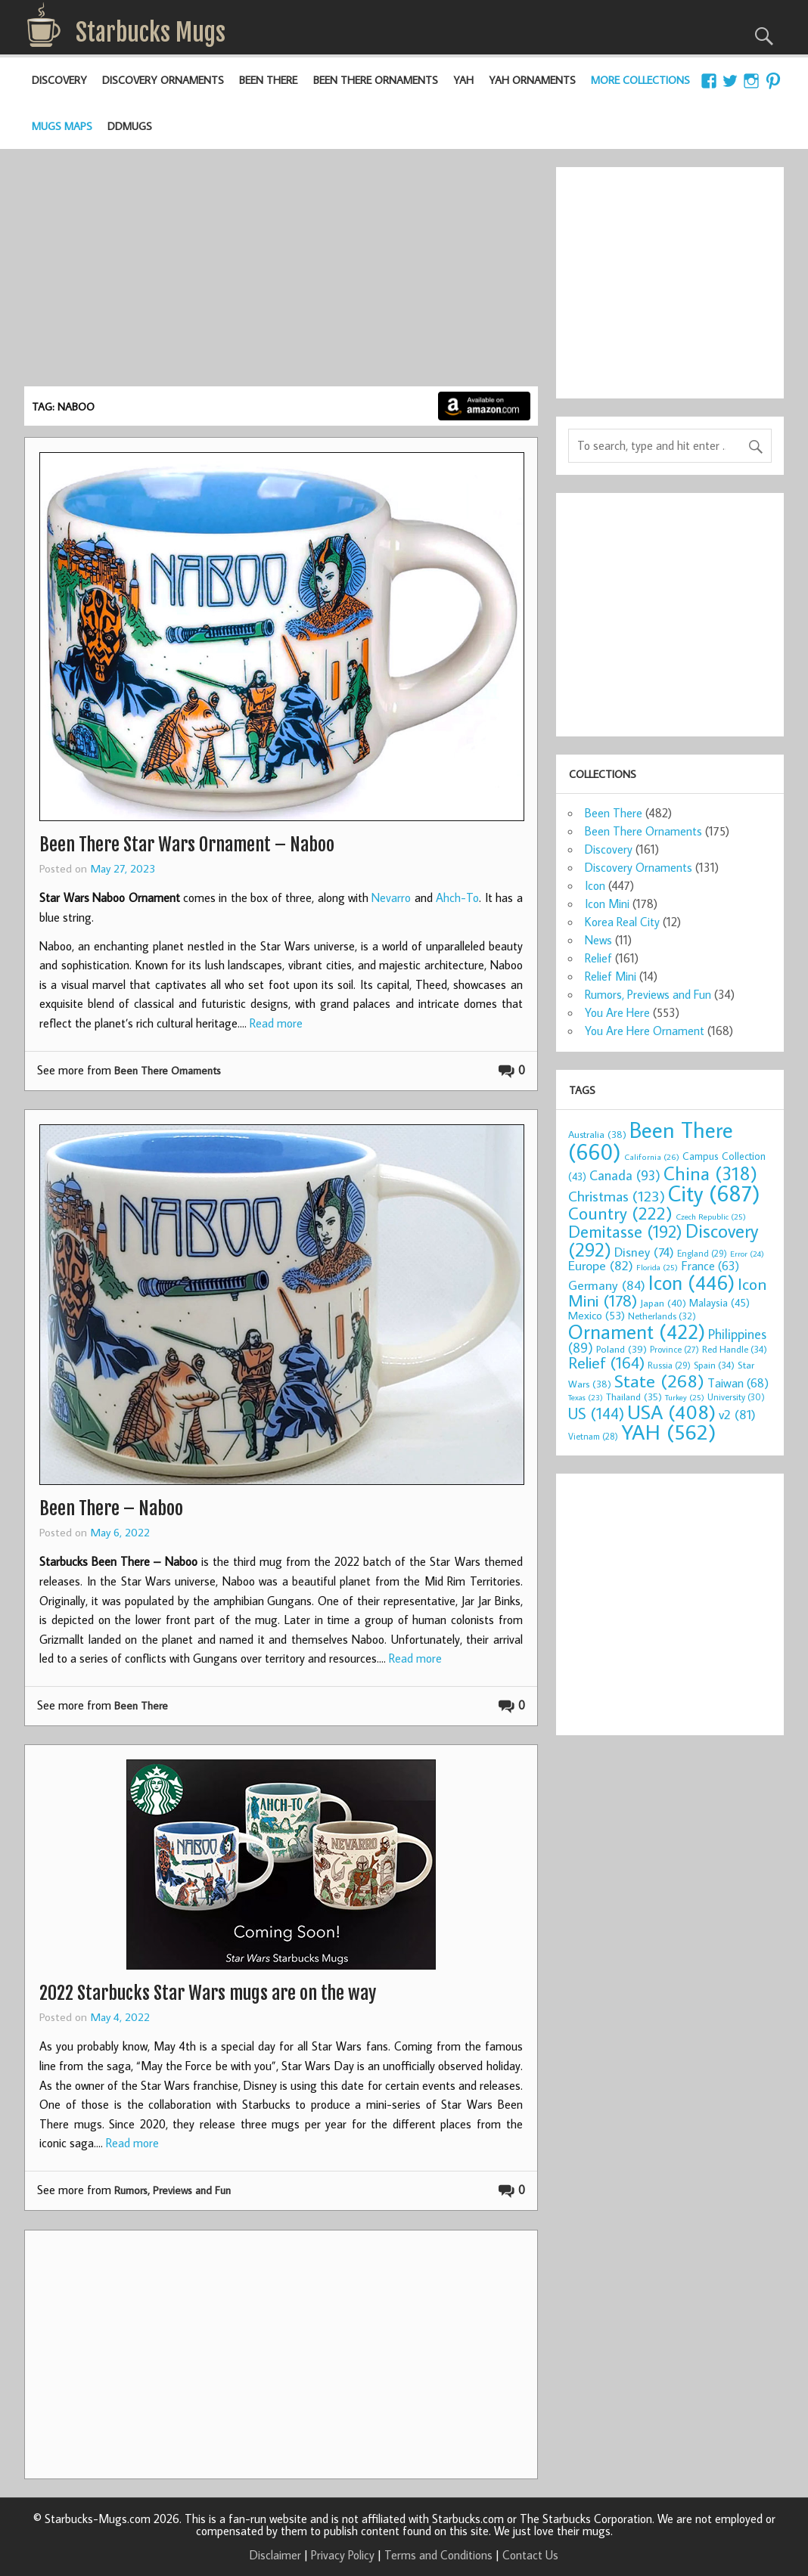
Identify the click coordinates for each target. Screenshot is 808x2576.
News (598, 939)
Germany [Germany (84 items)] (606, 1285)
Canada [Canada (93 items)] (624, 1175)
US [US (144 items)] (596, 1413)
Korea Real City (622, 921)
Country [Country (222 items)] (620, 1212)
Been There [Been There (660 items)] (650, 1140)
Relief (598, 958)
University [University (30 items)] (736, 1397)
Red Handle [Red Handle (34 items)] (734, 1349)
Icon (595, 885)
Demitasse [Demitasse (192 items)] (625, 1231)
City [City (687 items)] (714, 1193)
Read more (276, 1023)
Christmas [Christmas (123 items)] (616, 1195)
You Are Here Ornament (644, 1030)
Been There (268, 80)
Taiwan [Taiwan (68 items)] (738, 1382)
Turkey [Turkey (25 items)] (684, 1397)
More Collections (640, 80)
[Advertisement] (281, 273)
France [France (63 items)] (710, 1265)
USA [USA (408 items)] (671, 1411)
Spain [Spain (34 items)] (714, 1365)
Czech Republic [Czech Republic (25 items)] (711, 1216)
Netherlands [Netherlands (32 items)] (662, 1316)
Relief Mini (610, 976)
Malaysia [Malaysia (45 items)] (719, 1302)
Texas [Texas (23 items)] (585, 1397)
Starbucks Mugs (150, 32)
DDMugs (129, 126)
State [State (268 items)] (659, 1380)
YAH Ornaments (532, 80)
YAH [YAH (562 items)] (668, 1432)
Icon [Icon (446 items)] (691, 1282)
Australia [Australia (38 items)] (597, 1134)
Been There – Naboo (111, 1508)
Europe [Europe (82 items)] (600, 1265)
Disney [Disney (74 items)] (644, 1251)
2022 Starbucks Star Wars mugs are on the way (207, 1993)
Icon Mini (607, 903)
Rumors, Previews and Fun (172, 2190)
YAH (463, 80)
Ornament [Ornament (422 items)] (636, 1331)
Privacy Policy (342, 2554)
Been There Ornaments (375, 80)
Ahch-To (457, 897)
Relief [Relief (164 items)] (606, 1362)
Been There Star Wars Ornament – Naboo (186, 844)
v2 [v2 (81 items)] (737, 1414)
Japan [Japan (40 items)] (663, 1303)
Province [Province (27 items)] (674, 1349)
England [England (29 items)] (702, 1253)
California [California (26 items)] (651, 1156)
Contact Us (530, 2554)
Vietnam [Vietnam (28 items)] (593, 1436)
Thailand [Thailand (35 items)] (634, 1396)
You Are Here (617, 1012)
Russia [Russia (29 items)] (669, 1365)
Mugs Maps (62, 126)
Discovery (59, 80)
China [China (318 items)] (710, 1173)
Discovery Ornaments (163, 80)
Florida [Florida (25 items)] (657, 1267)
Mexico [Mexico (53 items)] (596, 1314)
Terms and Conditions (438, 2554)
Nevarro (391, 897)
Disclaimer (275, 2554)
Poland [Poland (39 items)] (621, 1349)
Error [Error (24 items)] (747, 1253)
